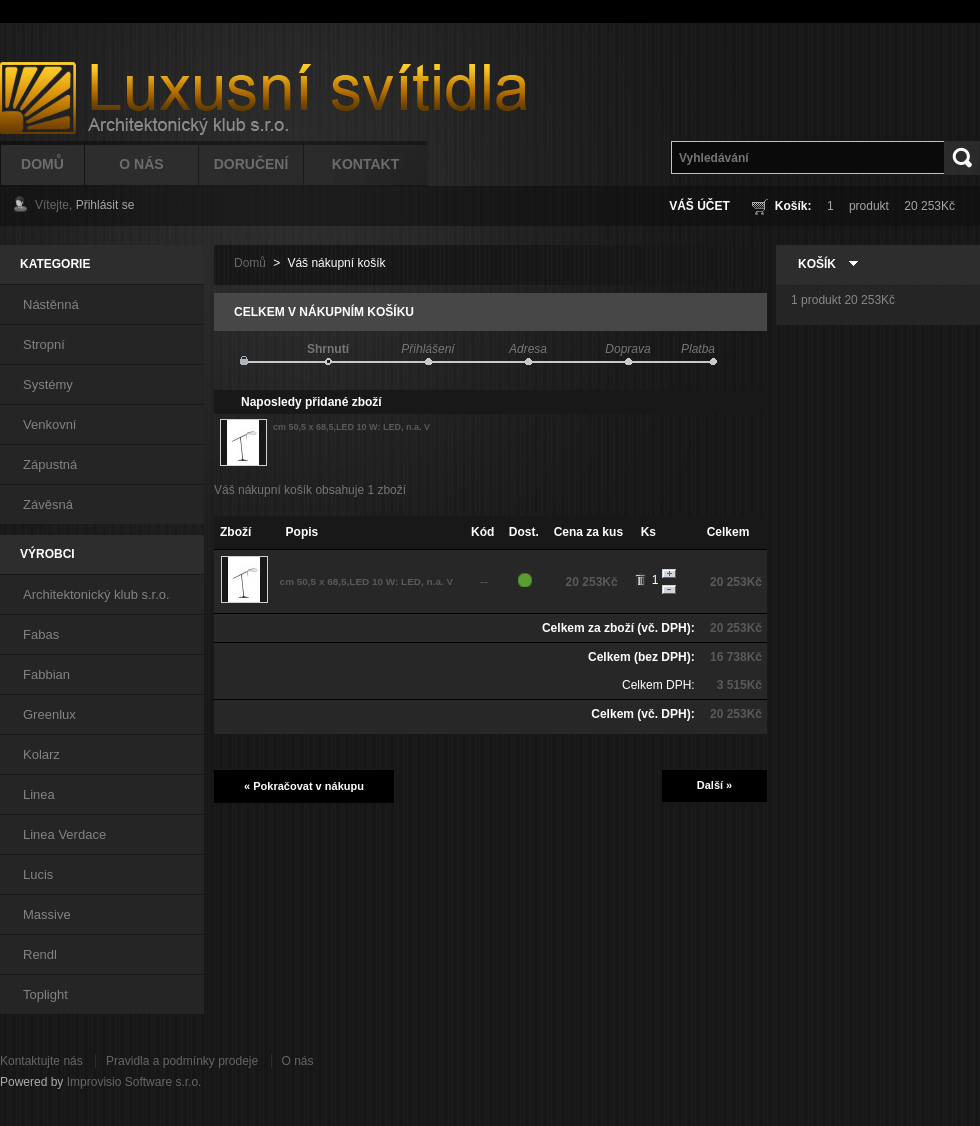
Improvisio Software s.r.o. (134, 1082)
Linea (39, 794)
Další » (714, 785)
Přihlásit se (105, 205)
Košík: (793, 206)
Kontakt (365, 164)
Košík (817, 264)
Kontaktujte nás (41, 1061)
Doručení (251, 164)
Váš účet (699, 206)
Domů (42, 164)
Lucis (38, 874)
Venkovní (50, 424)
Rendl (40, 954)
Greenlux (49, 714)
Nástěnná (51, 304)
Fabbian (46, 674)
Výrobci (47, 554)
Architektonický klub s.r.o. (96, 594)
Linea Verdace (64, 834)
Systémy (48, 384)
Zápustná (50, 464)
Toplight (45, 994)
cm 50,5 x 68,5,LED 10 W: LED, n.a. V (351, 427)
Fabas (41, 634)
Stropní (44, 344)
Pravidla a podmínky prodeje (182, 1061)
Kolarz (41, 754)
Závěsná (48, 504)
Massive (47, 914)
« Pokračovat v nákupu (304, 786)
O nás (298, 1061)
